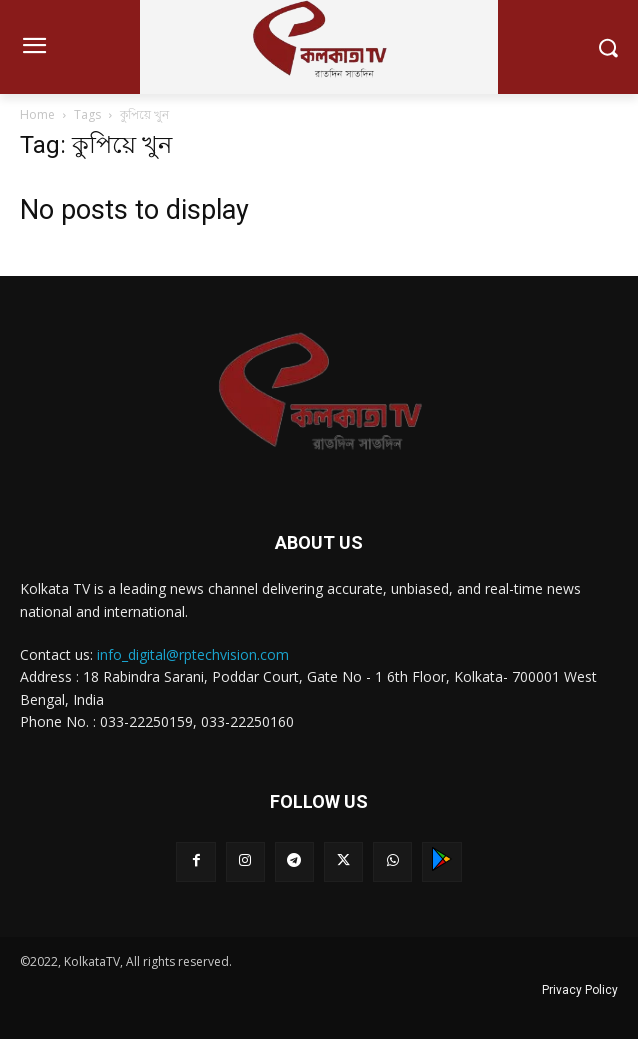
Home (37, 114)
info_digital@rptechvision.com (193, 654)
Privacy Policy (580, 990)
